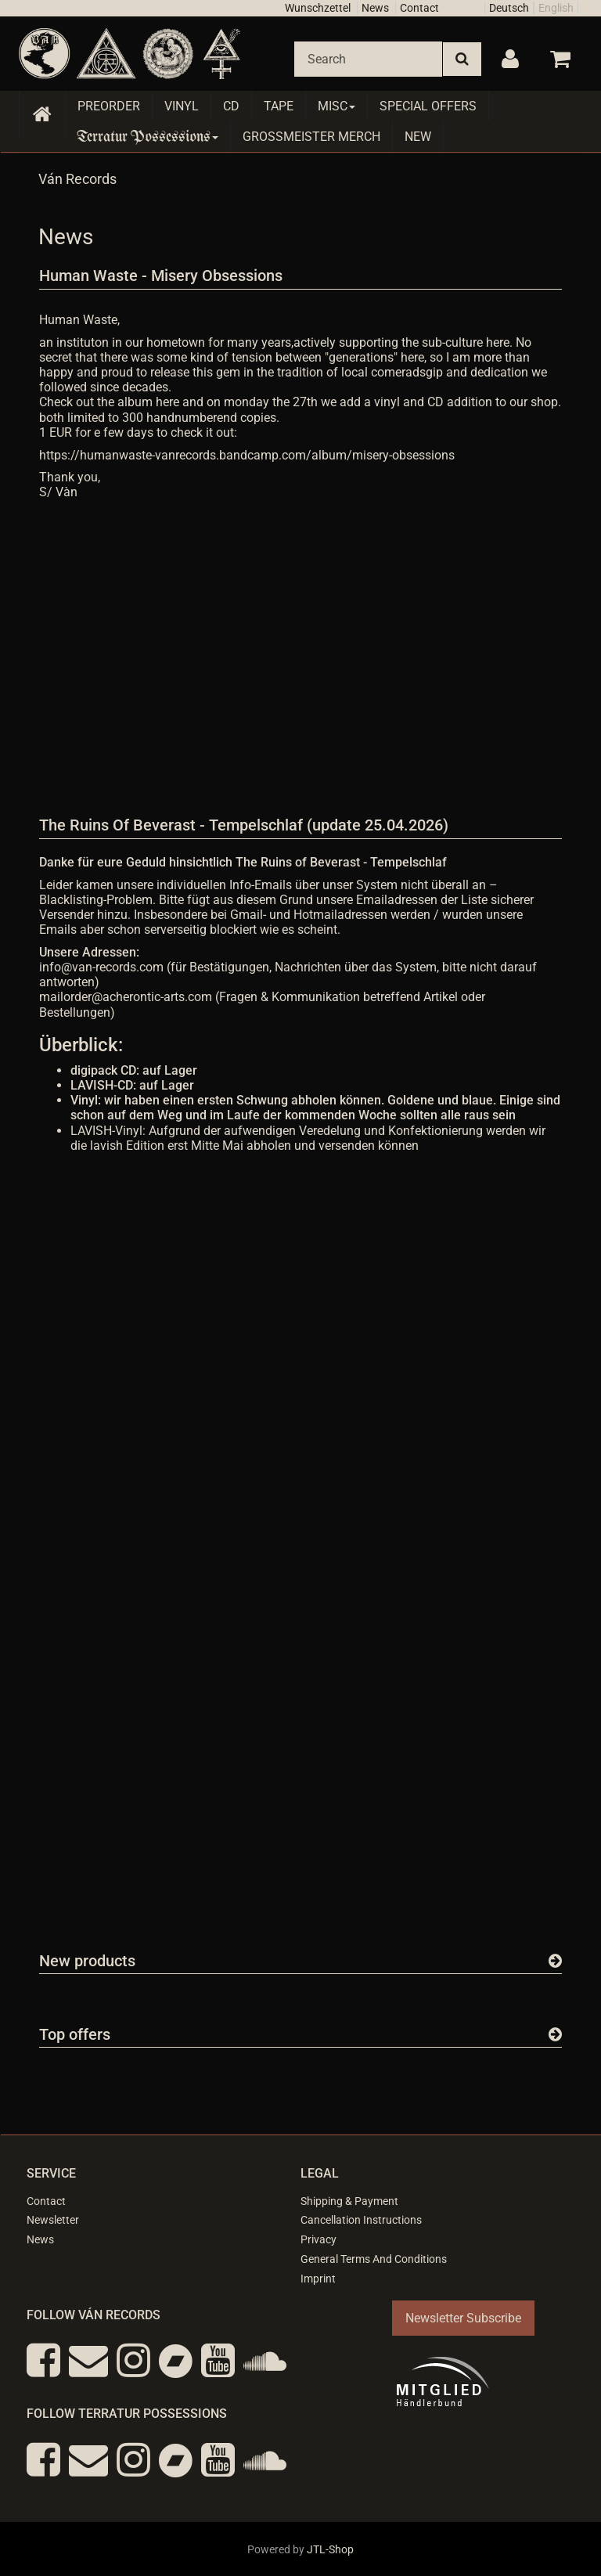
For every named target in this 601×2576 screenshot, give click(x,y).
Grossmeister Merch (311, 136)
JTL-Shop (330, 2549)
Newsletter (53, 2220)
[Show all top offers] (555, 2034)
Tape (278, 106)
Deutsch (509, 8)
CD (231, 106)
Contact (419, 8)
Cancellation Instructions (361, 2220)
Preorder (108, 106)
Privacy (318, 2239)
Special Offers (428, 106)
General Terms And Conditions (373, 2259)
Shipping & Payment (349, 2201)
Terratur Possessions (147, 137)
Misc (336, 106)
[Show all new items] (555, 1960)
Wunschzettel (318, 8)
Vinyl (181, 106)
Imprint (318, 2278)
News (375, 8)
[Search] (368, 59)
